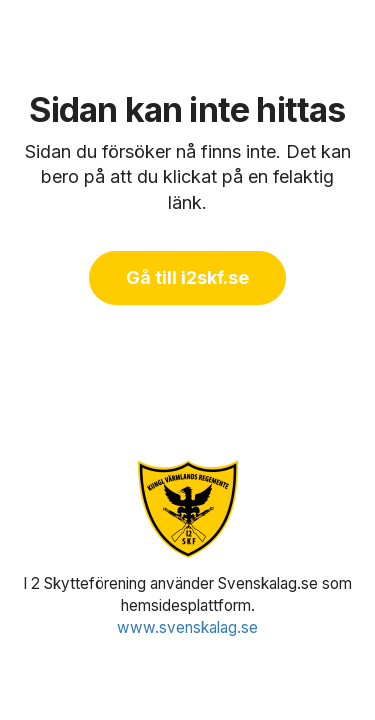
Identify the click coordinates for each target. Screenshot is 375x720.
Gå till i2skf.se (187, 277)
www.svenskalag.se (187, 627)
